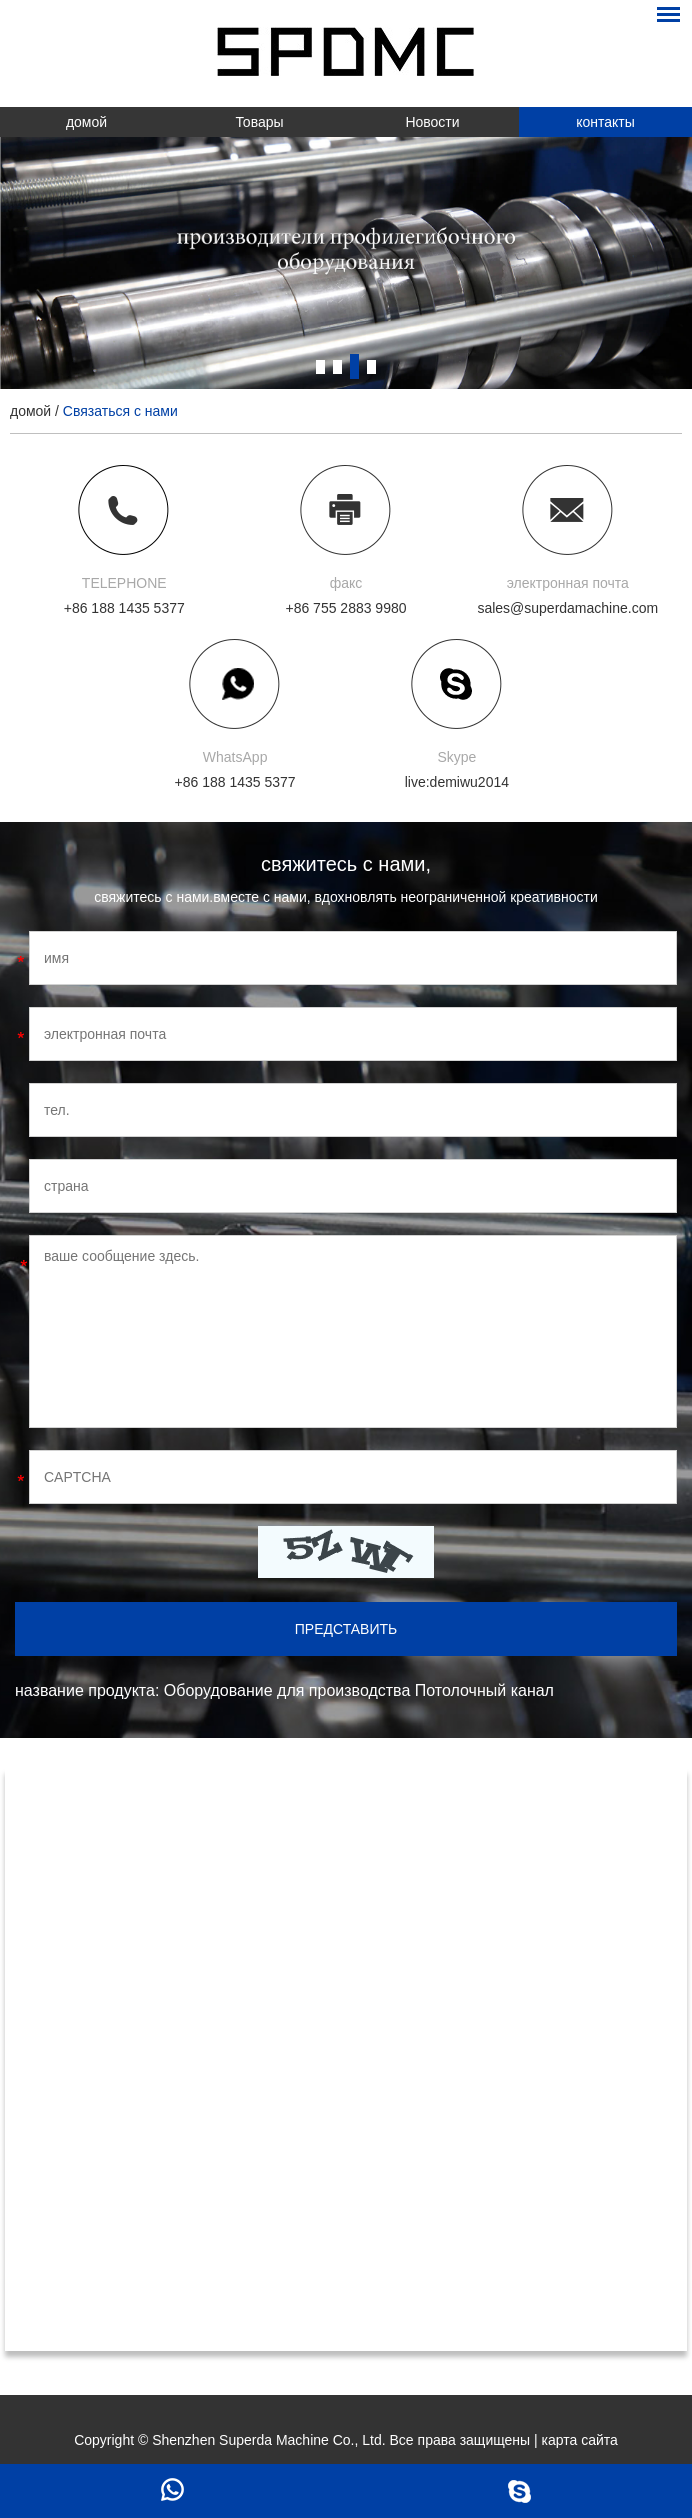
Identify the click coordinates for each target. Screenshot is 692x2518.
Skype (456, 757)
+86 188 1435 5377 (235, 782)
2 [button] (337, 366)
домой (86, 122)
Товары (259, 122)
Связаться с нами (120, 411)
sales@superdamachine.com (567, 608)
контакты (605, 122)
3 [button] (354, 366)
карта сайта (580, 2440)
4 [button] (371, 366)
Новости (432, 122)
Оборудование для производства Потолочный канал (359, 1690)
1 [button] (320, 366)
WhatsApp (235, 757)
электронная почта (568, 583)
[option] (346, 263)
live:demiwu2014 (457, 782)
